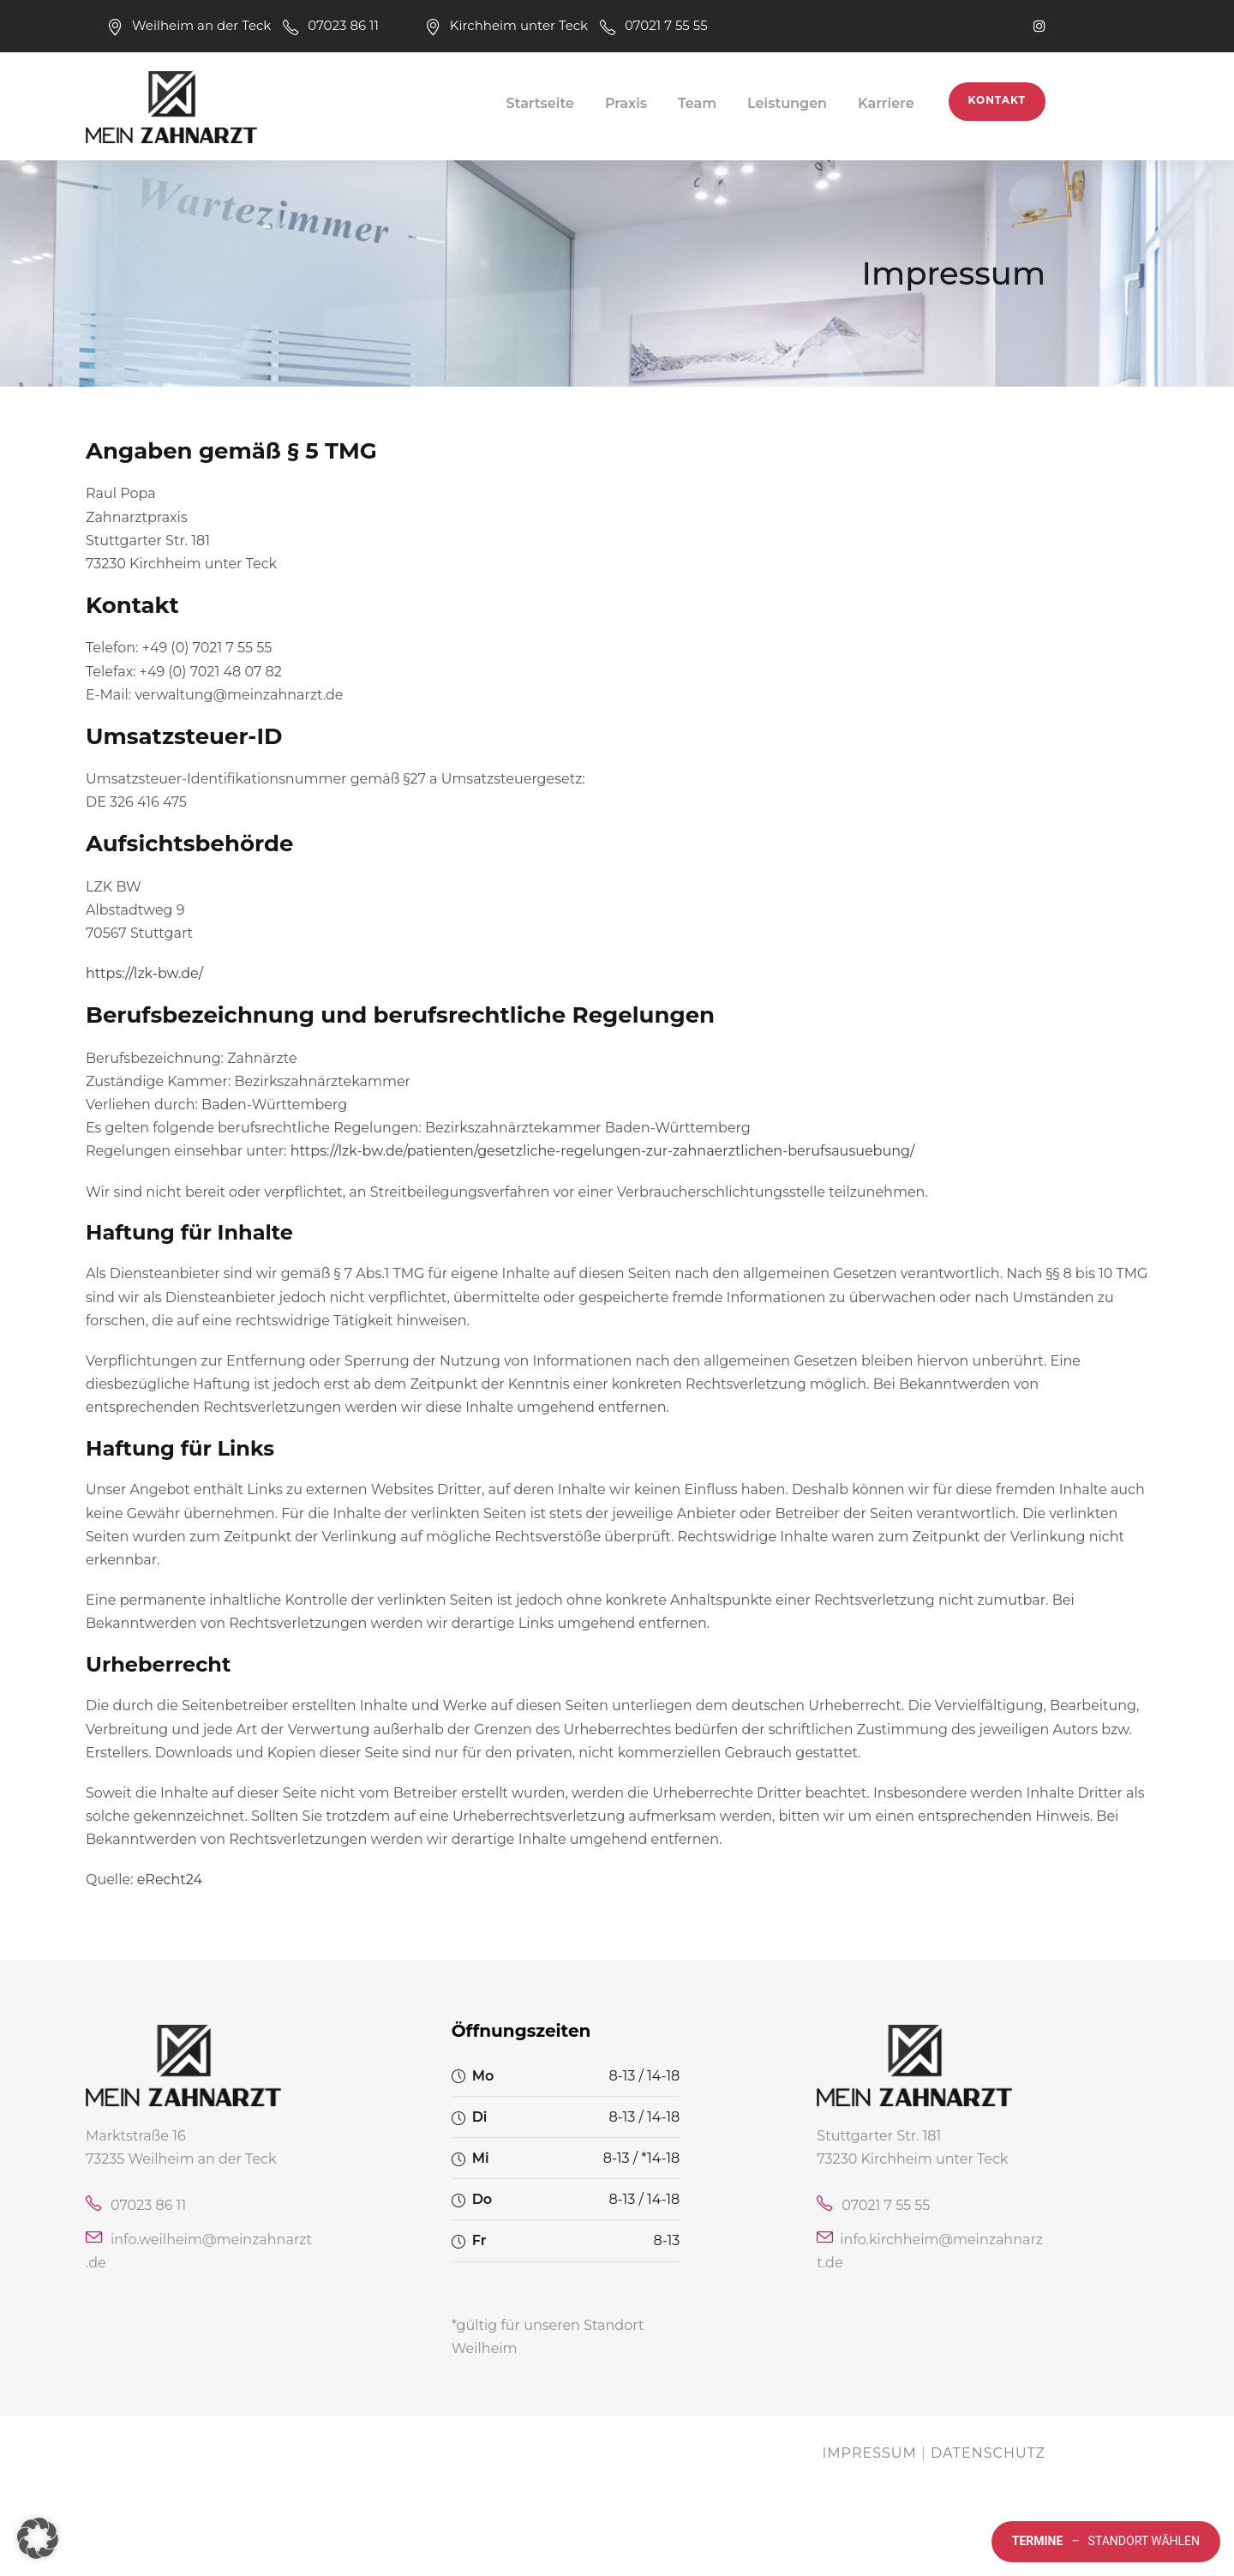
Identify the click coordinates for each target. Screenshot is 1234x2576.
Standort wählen (1106, 2541)
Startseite (540, 103)
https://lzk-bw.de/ (144, 973)
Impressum (869, 2453)
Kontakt (997, 99)
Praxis (626, 103)
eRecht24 (169, 1879)
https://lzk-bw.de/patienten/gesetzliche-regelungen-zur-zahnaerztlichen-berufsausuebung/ (603, 1151)
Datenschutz (988, 2453)
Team (697, 103)
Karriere (886, 103)
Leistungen (787, 103)
